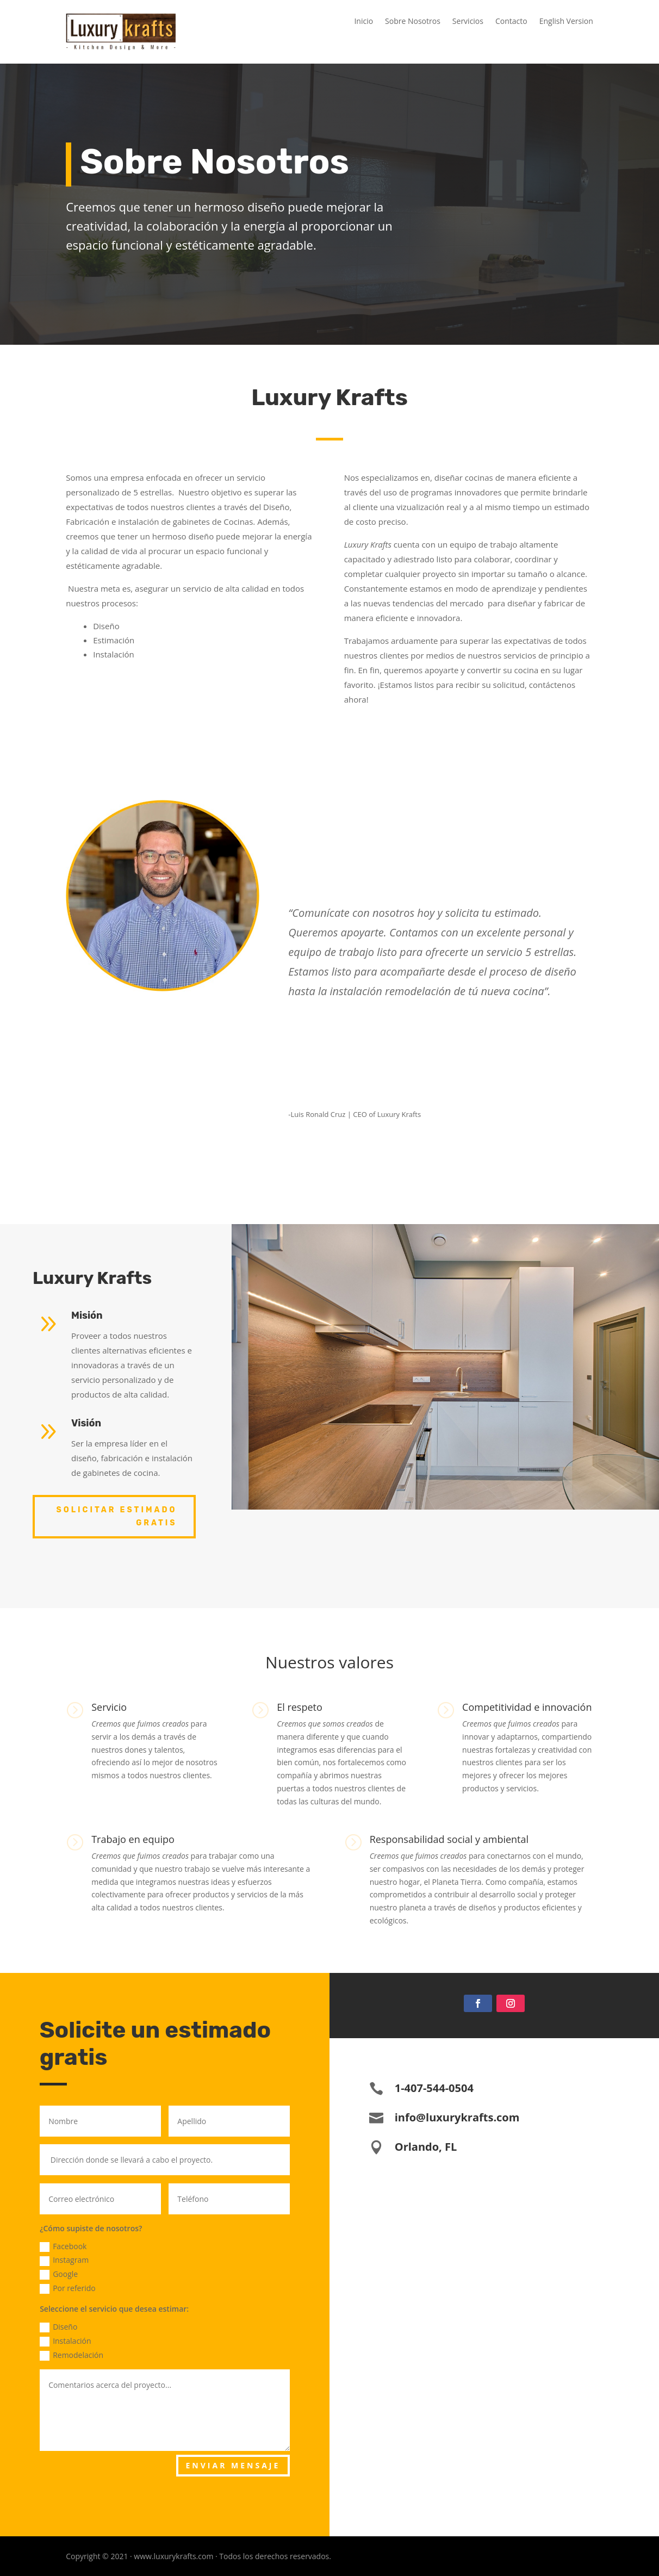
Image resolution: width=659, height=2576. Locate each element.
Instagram (64, 2260)
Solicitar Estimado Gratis (116, 1516)
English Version (566, 21)
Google (59, 2274)
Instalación (65, 2341)
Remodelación (71, 2355)
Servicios (467, 21)
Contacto (511, 21)
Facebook (63, 2246)
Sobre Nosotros (412, 21)
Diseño (58, 2326)
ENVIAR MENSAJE (233, 2465)
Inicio (363, 21)
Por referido (68, 2288)
